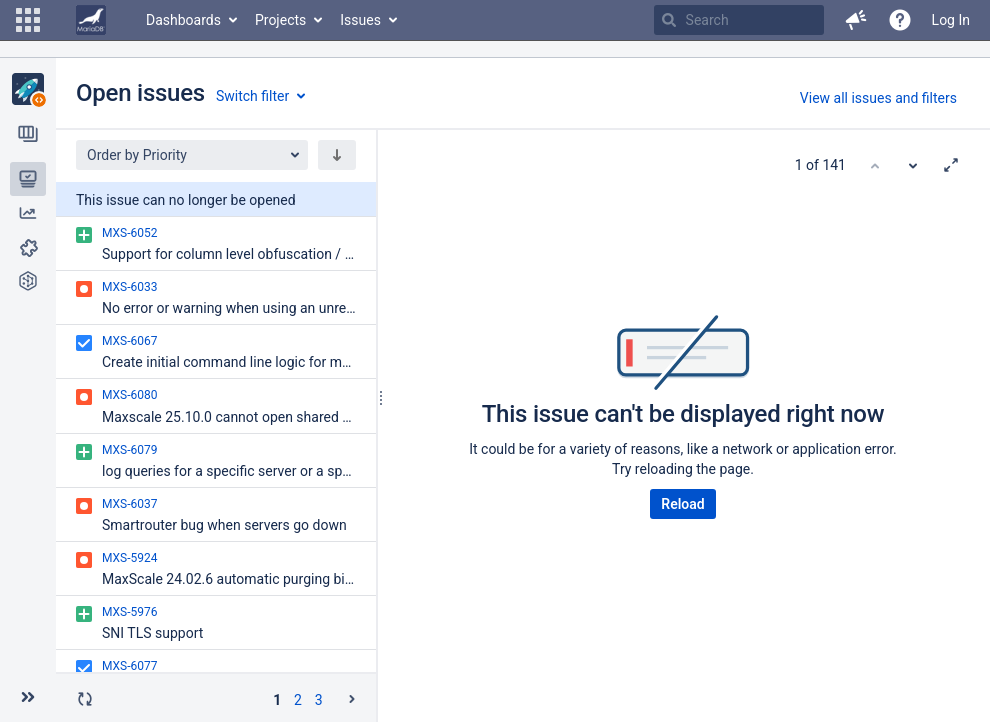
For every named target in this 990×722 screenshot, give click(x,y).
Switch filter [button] (252, 96)
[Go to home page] (91, 20)
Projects (280, 20)
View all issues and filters (878, 98)
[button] (28, 20)
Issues (360, 20)
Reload (682, 504)
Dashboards (183, 20)
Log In (951, 20)
